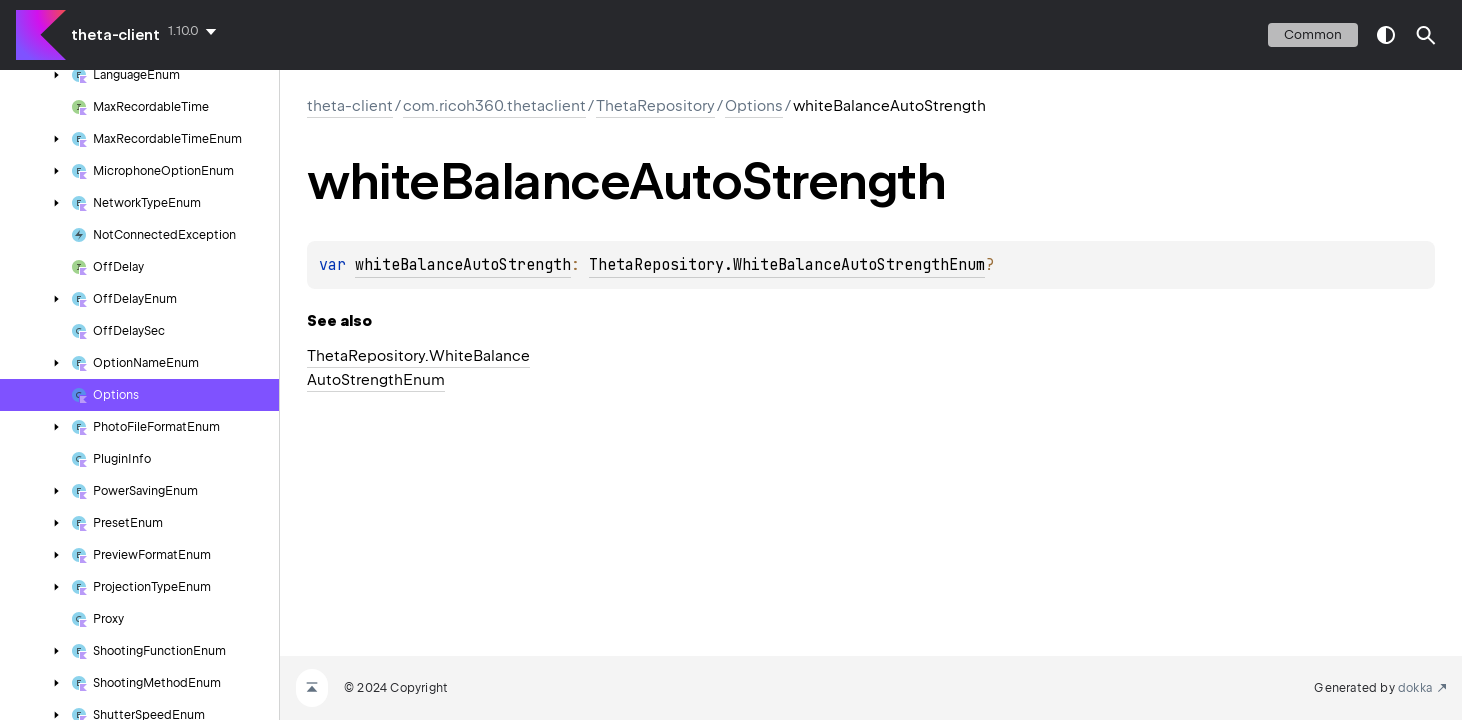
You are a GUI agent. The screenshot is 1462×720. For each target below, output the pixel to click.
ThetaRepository (655, 106)
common (1313, 34)
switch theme (1386, 35)
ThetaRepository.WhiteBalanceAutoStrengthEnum (787, 265)
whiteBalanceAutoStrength (463, 265)
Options (754, 106)
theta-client (115, 35)
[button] (1426, 35)
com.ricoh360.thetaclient (494, 106)
